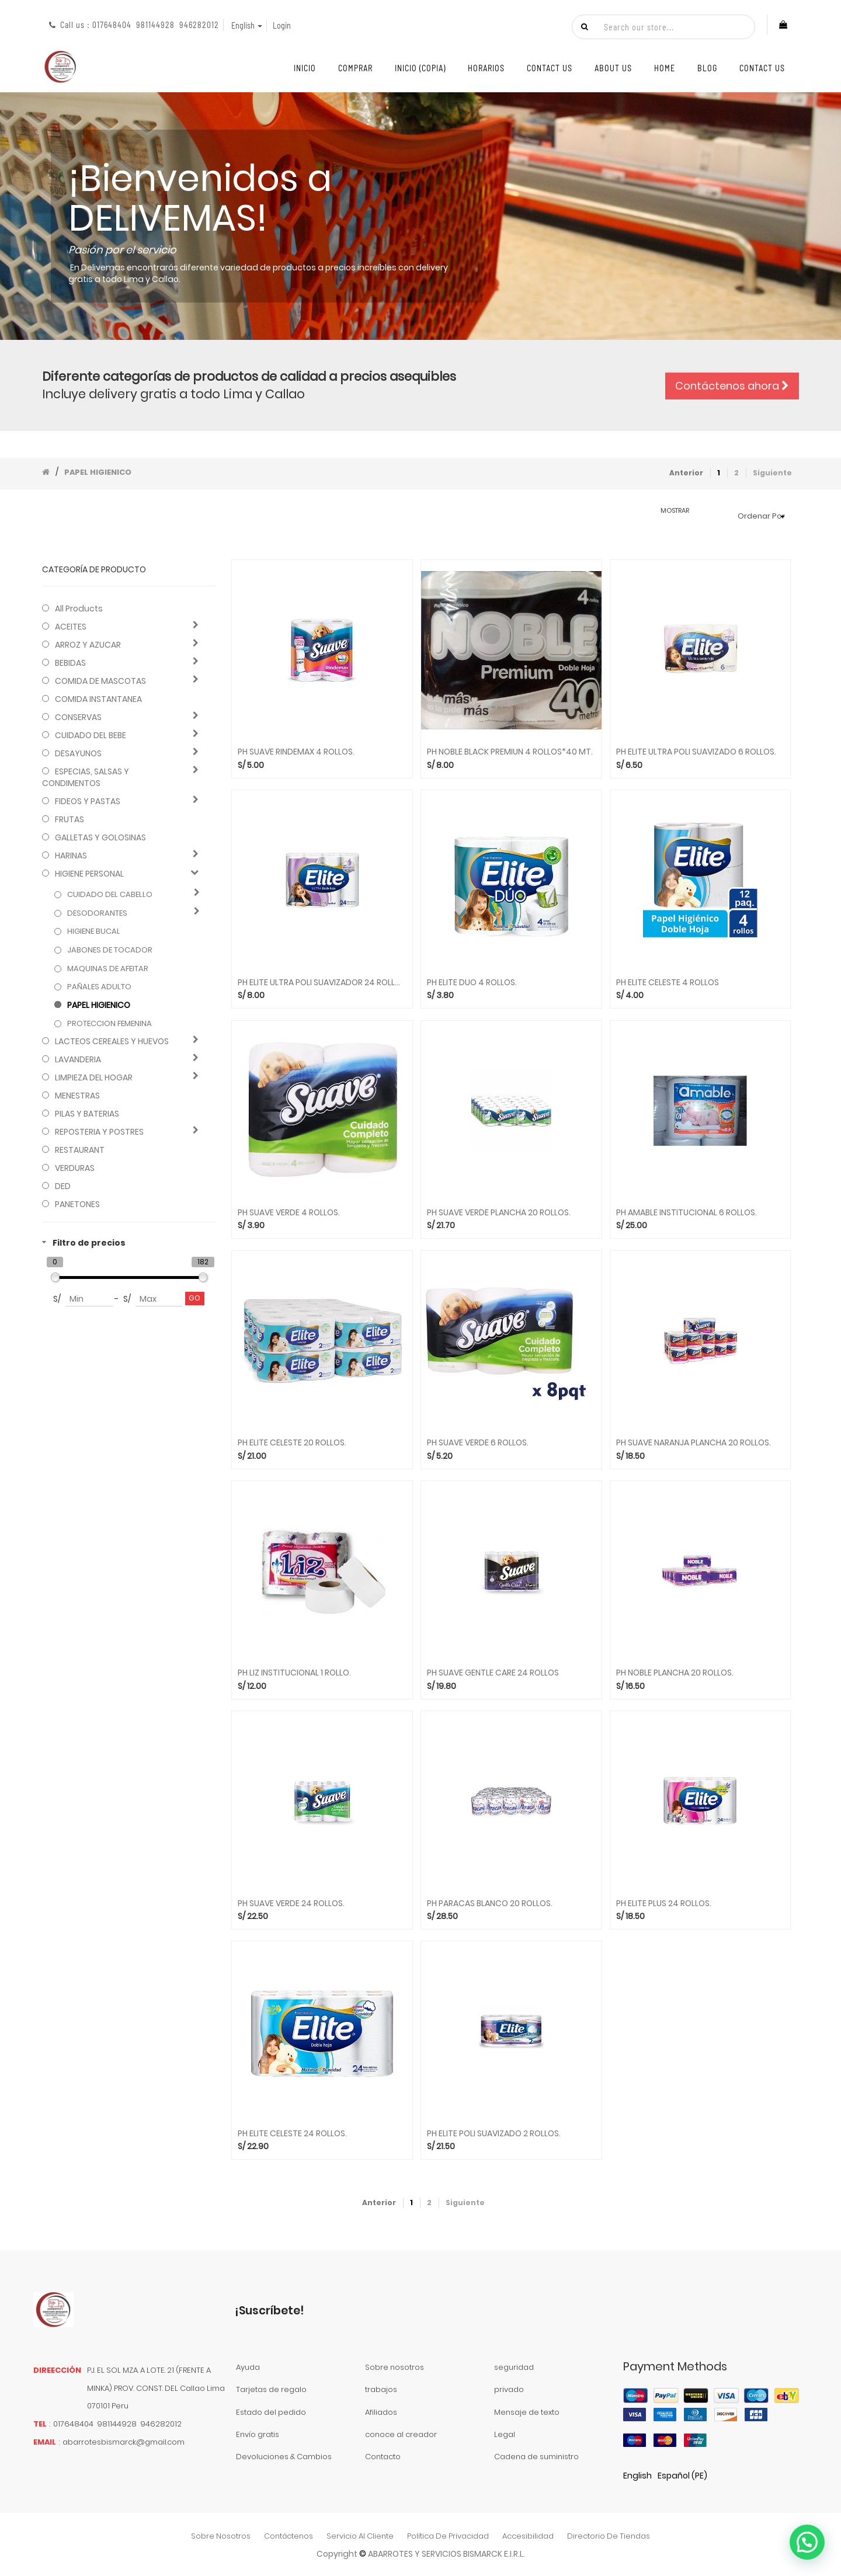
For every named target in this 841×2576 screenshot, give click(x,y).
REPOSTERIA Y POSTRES (99, 1132)
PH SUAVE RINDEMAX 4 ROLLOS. (296, 752)
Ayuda (248, 2367)
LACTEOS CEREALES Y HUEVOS (112, 1041)
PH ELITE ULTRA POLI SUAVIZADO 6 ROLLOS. (696, 752)
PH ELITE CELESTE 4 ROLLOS (667, 982)
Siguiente (772, 473)
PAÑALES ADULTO (99, 987)
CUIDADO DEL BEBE (90, 735)
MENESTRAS (77, 1095)
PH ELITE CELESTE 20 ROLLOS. (292, 1442)
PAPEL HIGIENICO (97, 472)
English (637, 2475)
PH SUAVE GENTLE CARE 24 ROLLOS (493, 1672)
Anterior (686, 473)
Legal (504, 2434)
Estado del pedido (271, 2412)
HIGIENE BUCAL (93, 931)
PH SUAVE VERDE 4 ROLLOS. (289, 1212)
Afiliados (381, 2412)
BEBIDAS (70, 663)
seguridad (514, 2367)
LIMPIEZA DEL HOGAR (94, 1077)
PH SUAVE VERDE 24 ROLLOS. (291, 1903)
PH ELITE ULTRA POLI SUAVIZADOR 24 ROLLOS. (322, 982)
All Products (79, 608)
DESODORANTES (97, 913)
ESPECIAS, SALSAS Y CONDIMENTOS (85, 777)
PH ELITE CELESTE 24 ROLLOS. (292, 2133)
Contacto (383, 2456)
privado (509, 2389)
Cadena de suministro (536, 2456)
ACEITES (70, 626)
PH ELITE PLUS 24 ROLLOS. (663, 1903)
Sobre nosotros (394, 2367)
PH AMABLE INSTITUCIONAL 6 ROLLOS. (686, 1212)
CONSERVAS (78, 717)
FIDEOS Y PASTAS (87, 801)
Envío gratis (257, 2434)
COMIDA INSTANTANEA (98, 699)
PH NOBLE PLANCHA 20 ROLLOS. (675, 1672)
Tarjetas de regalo (271, 2389)
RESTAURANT (80, 1150)
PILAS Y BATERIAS (87, 1114)
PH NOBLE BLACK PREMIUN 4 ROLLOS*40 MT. (510, 752)
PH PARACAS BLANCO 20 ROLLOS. (489, 1903)
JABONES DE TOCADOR (109, 950)
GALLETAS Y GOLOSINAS (100, 837)
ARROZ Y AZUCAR (88, 645)
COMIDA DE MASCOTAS (100, 681)
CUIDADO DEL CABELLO (109, 894)
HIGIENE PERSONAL (89, 873)
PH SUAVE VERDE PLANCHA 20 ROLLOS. (499, 1212)
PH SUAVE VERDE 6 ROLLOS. (478, 1442)
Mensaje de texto (526, 2412)
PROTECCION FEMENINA (109, 1023)
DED (63, 1186)
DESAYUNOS (78, 753)
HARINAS (71, 855)
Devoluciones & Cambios (284, 2456)
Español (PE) (682, 2475)
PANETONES (77, 1204)
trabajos (381, 2389)
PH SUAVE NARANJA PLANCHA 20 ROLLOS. (693, 1442)
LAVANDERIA (78, 1059)
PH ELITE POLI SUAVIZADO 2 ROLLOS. (494, 2133)
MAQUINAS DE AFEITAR (107, 969)
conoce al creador (401, 2434)
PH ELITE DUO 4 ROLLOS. (472, 982)
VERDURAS (75, 1168)
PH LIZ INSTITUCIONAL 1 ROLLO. (294, 1672)
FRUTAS (69, 819)
